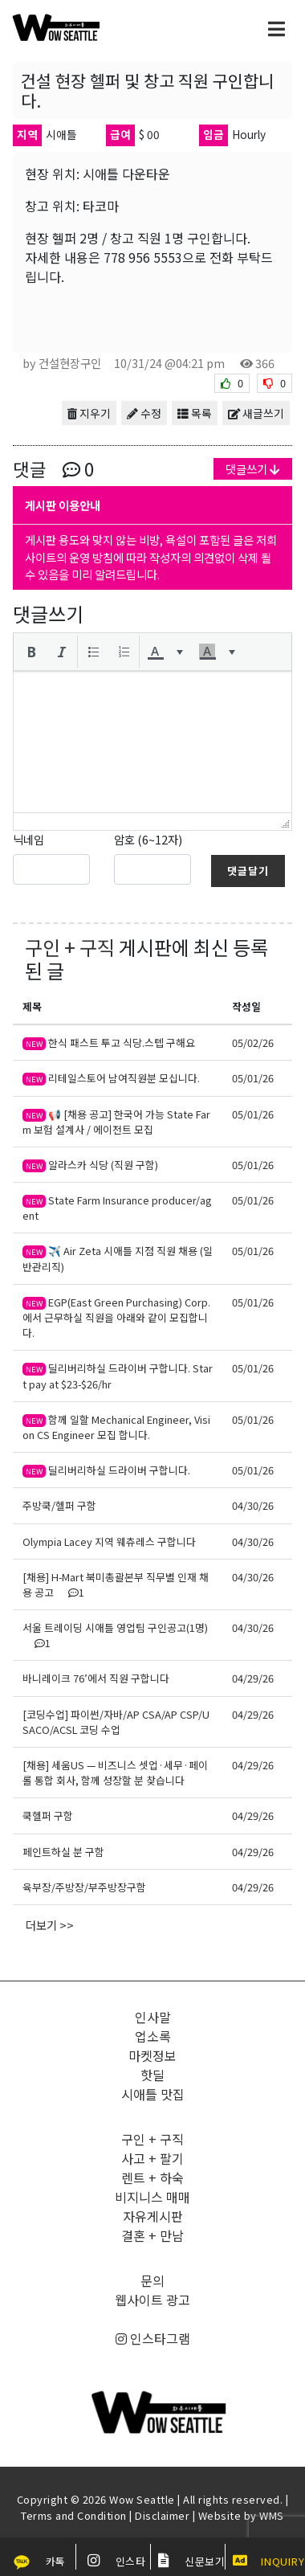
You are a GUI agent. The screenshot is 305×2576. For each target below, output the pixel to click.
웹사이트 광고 (152, 2299)
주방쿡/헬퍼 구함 (59, 1505)
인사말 (153, 2016)
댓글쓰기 (253, 468)
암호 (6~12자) (148, 839)
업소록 (153, 2036)
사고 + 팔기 (152, 2158)
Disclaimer (162, 2515)
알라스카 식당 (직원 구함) (91, 1164)
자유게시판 (153, 2216)
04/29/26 (253, 1678)
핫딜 (152, 2074)
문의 (152, 2280)
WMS (271, 2515)
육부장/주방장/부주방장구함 (84, 1887)
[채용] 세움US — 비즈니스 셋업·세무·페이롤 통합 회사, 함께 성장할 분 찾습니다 (115, 1772)
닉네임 (28, 839)
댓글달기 (248, 870)
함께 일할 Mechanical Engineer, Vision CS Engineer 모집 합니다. (116, 1427)
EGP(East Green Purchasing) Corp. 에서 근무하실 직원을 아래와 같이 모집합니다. (116, 1317)
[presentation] (31, 651)
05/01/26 (253, 1078)
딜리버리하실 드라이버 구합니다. (106, 1470)
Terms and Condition (74, 2515)
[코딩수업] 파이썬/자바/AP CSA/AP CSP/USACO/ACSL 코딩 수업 (115, 1722)
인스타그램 (153, 2338)
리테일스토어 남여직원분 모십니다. (111, 1078)
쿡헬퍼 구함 (47, 1815)
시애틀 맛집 (153, 2094)
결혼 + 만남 (152, 2235)
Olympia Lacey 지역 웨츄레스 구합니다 (109, 1541)
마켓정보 (152, 2055)
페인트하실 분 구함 (63, 1851)
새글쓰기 (256, 413)
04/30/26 (253, 1505)
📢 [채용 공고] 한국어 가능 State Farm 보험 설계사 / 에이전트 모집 (116, 1121)
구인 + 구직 (70, 947)
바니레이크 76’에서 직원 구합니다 (95, 1678)
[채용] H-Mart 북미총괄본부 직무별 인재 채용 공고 (115, 1584)
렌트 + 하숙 (152, 2177)
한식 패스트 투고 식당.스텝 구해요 (108, 1042)
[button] (31, 651)
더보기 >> (50, 1924)
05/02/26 (253, 1042)
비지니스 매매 (152, 2196)
